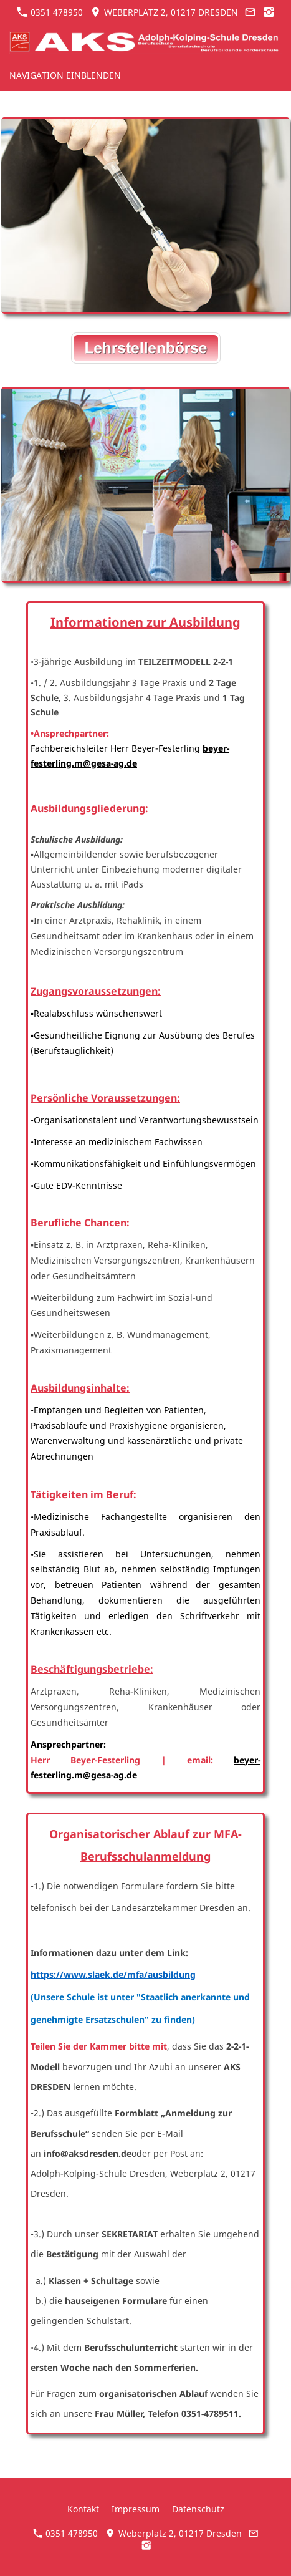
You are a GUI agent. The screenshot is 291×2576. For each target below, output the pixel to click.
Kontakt (83, 2509)
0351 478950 (50, 12)
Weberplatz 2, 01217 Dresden (164, 12)
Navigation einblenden (65, 75)
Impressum (136, 2509)
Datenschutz (198, 2509)
